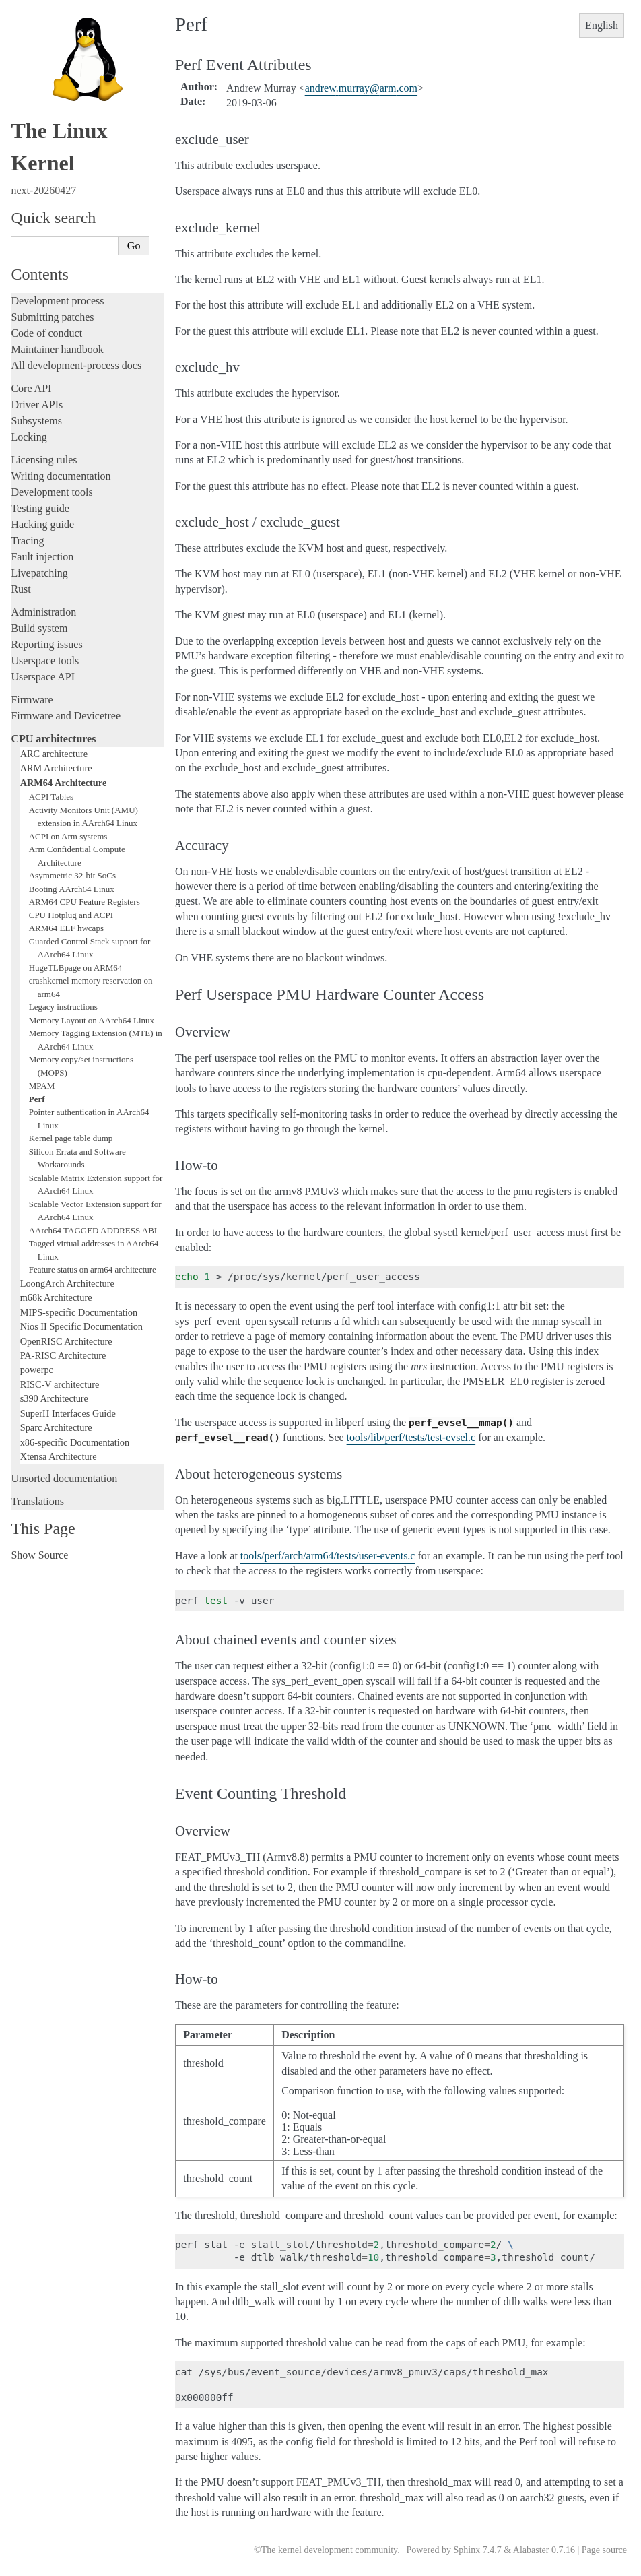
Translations (37, 1501)
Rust (20, 589)
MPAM (42, 1086)
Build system (39, 628)
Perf (37, 1099)
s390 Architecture (54, 1398)
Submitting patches (52, 317)
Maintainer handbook (57, 349)
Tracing (27, 540)
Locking (28, 437)
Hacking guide (42, 524)
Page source (604, 2550)
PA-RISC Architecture (63, 1355)
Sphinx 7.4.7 (477, 2550)
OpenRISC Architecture (66, 1341)
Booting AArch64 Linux (71, 889)
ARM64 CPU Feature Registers (84, 902)
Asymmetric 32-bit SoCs (72, 875)
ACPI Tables (51, 797)
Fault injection (42, 556)
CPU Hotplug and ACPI (71, 915)
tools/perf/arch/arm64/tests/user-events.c (327, 1555)
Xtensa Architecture (58, 1456)
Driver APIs (37, 404)
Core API (31, 388)
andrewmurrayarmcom (361, 88)
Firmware (32, 699)
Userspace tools (45, 660)
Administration (43, 612)
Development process (57, 301)
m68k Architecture (56, 1297)
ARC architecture (54, 753)
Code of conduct (46, 333)
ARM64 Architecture (63, 782)
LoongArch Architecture (67, 1283)
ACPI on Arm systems (68, 836)
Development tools (51, 492)
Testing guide (40, 508)
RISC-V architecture (60, 1384)
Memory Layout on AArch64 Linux (91, 1020)
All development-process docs (76, 365)
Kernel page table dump (71, 1138)
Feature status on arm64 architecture (92, 1269)
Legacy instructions (63, 1007)
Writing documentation (60, 476)
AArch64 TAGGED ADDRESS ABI (93, 1230)
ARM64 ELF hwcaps (66, 928)
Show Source (39, 1555)
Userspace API (43, 676)
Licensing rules (44, 459)
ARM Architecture (56, 768)
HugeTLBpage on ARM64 (76, 968)
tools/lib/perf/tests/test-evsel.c (411, 1437)
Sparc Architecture (56, 1427)
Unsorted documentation (64, 1478)
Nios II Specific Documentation (81, 1326)
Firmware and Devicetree (66, 715)
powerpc (36, 1369)
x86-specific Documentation (74, 1442)
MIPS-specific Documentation (78, 1312)
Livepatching (39, 573)
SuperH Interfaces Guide (68, 1413)
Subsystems (36, 420)
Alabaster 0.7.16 (544, 2550)
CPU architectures (53, 738)
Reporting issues (46, 644)
